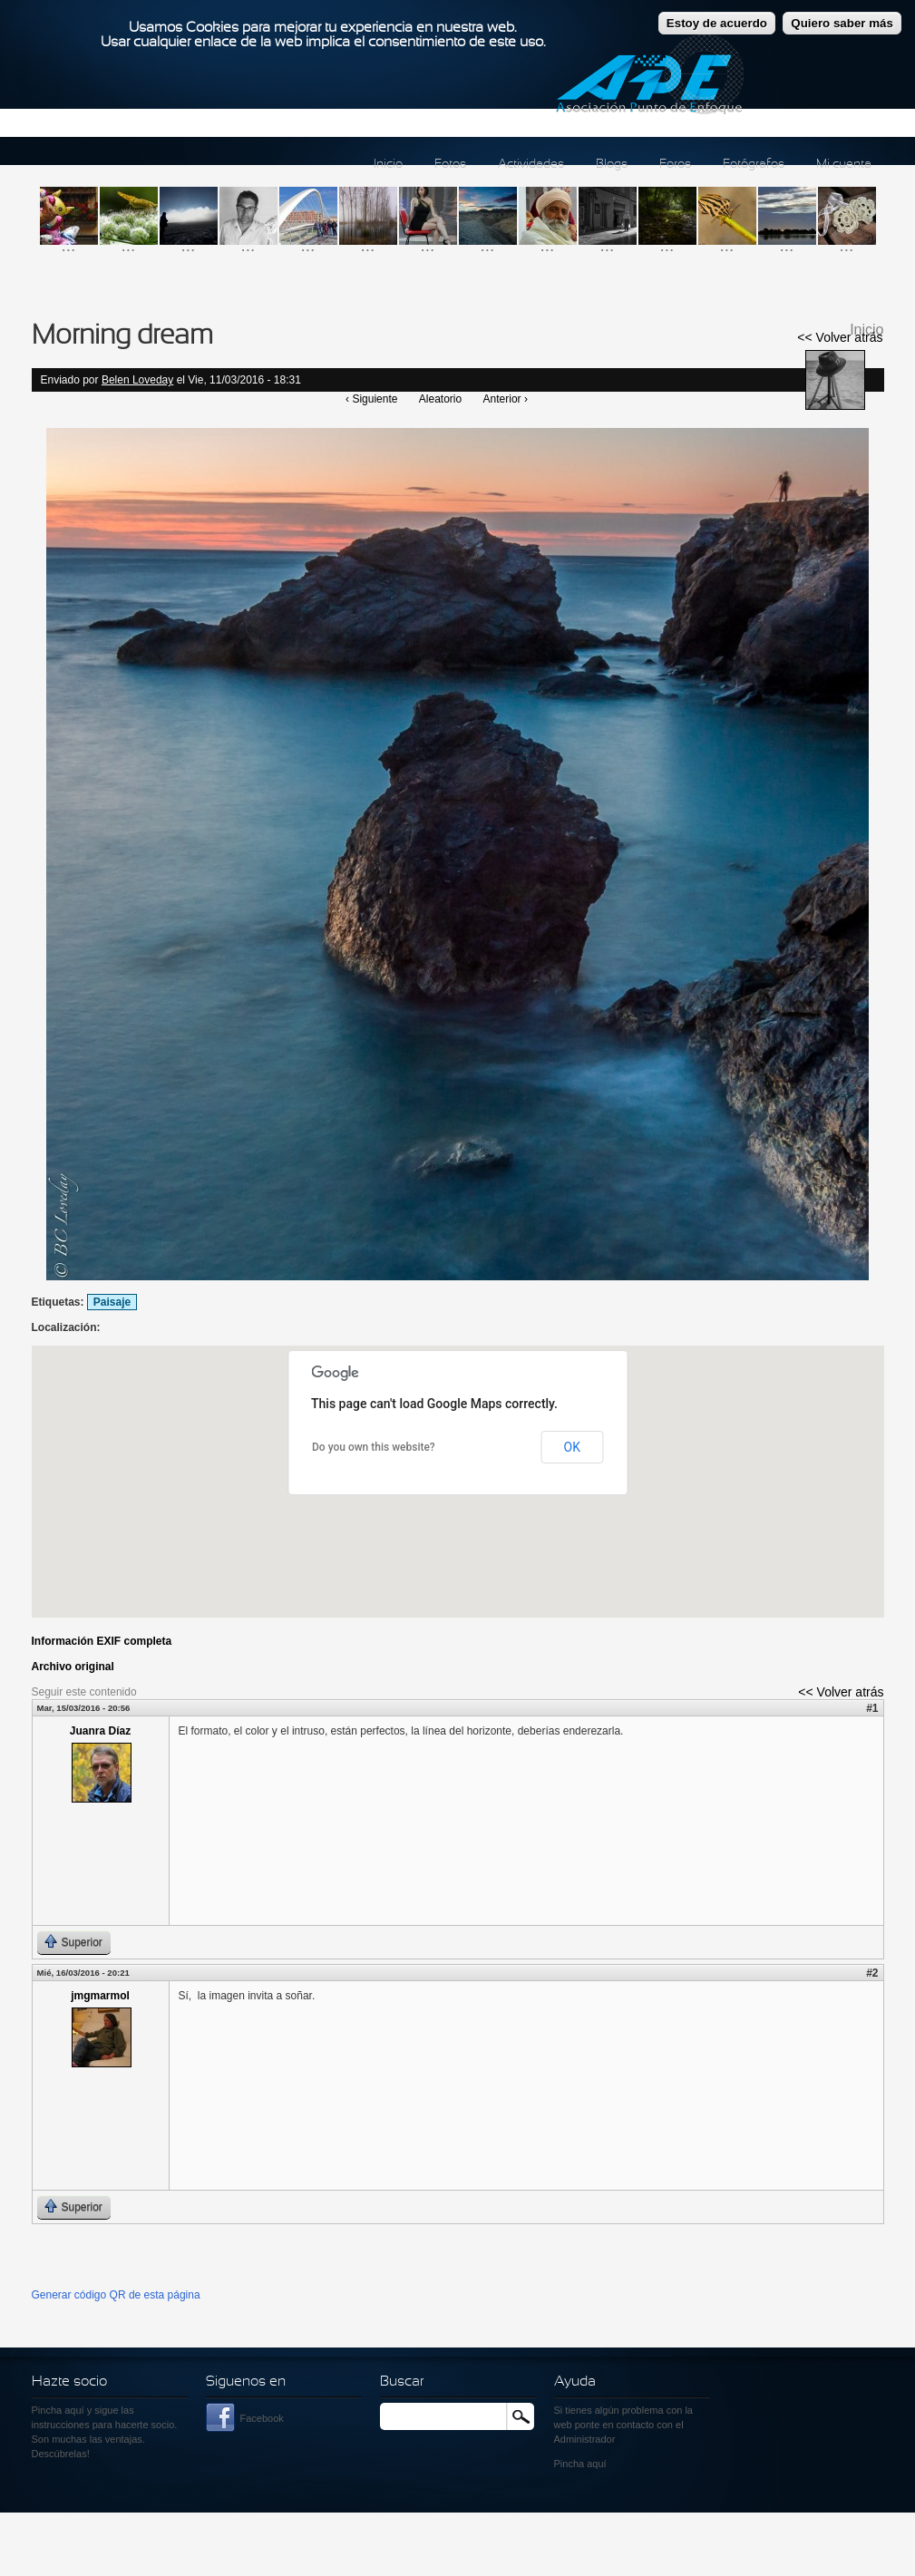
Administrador (585, 2439)
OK (572, 1447)
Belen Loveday (137, 380)
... (69, 245)
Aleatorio (440, 399)
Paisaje (112, 1302)
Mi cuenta (843, 164)
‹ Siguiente (371, 399)
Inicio (388, 164)
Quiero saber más (842, 23)
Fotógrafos (753, 164)
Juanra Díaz (100, 1731)
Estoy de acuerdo (717, 23)
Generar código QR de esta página (116, 2295)
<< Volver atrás (839, 337)
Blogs (612, 164)
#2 (872, 1973)
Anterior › (505, 399)
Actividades (531, 164)
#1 (872, 1708)
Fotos (450, 164)
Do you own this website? (373, 1447)
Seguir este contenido (84, 1692)
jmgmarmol (100, 1995)
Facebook (262, 2418)
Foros (675, 164)
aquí (596, 2463)
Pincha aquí (58, 2410)
